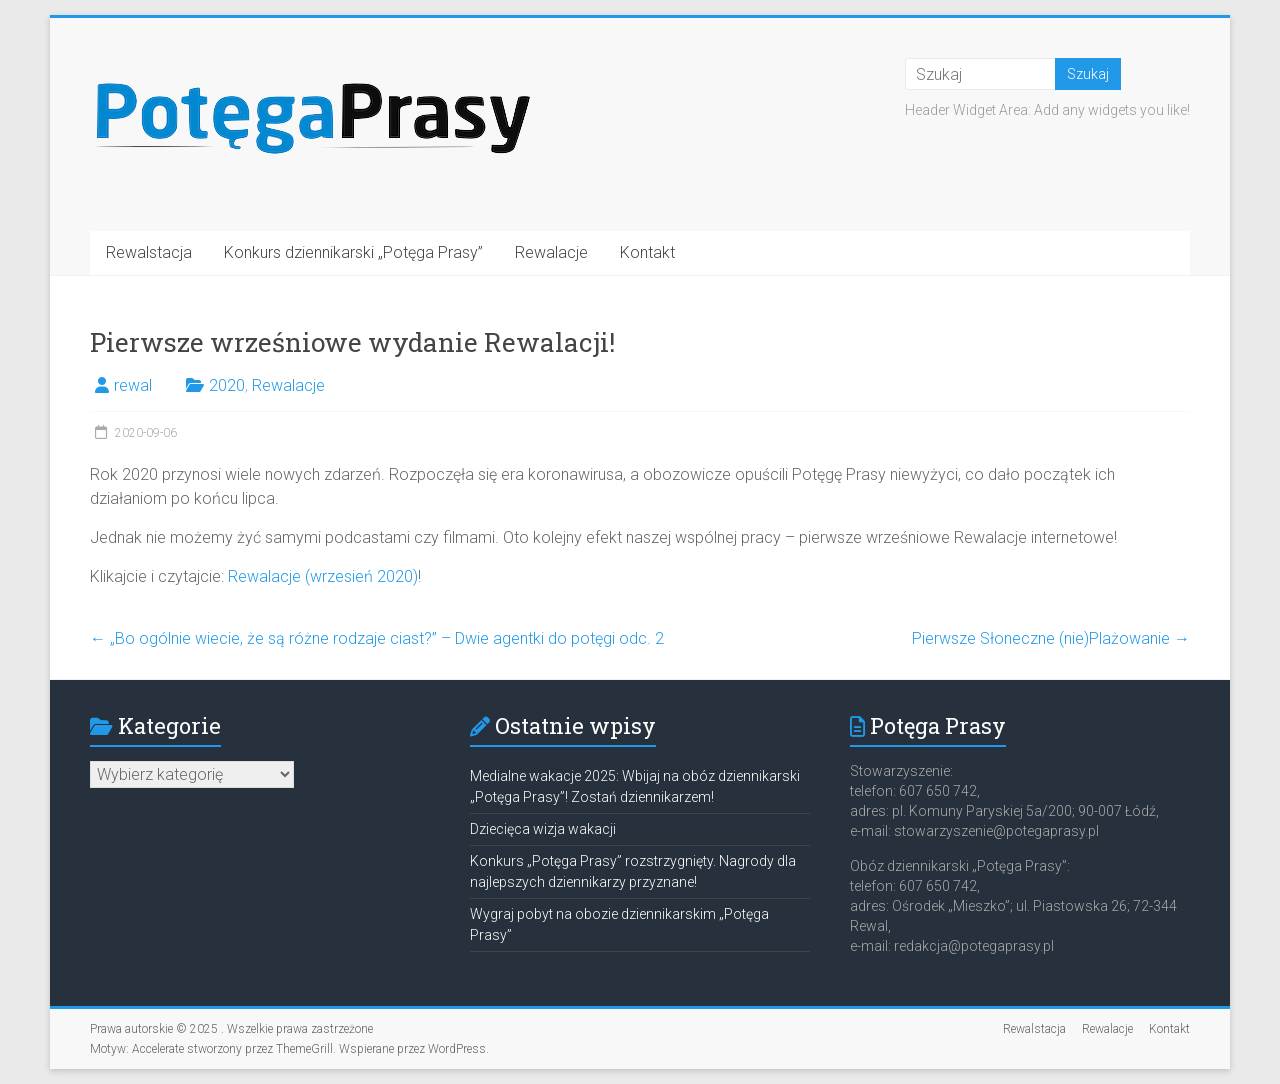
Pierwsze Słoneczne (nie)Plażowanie (1051, 638)
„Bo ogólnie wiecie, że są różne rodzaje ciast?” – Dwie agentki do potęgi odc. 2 (377, 638)
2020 (227, 385)
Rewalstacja (149, 252)
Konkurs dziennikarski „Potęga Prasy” (353, 252)
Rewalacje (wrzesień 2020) (323, 576)
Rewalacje (551, 252)
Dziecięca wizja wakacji (543, 829)
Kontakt (647, 252)
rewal (133, 385)
